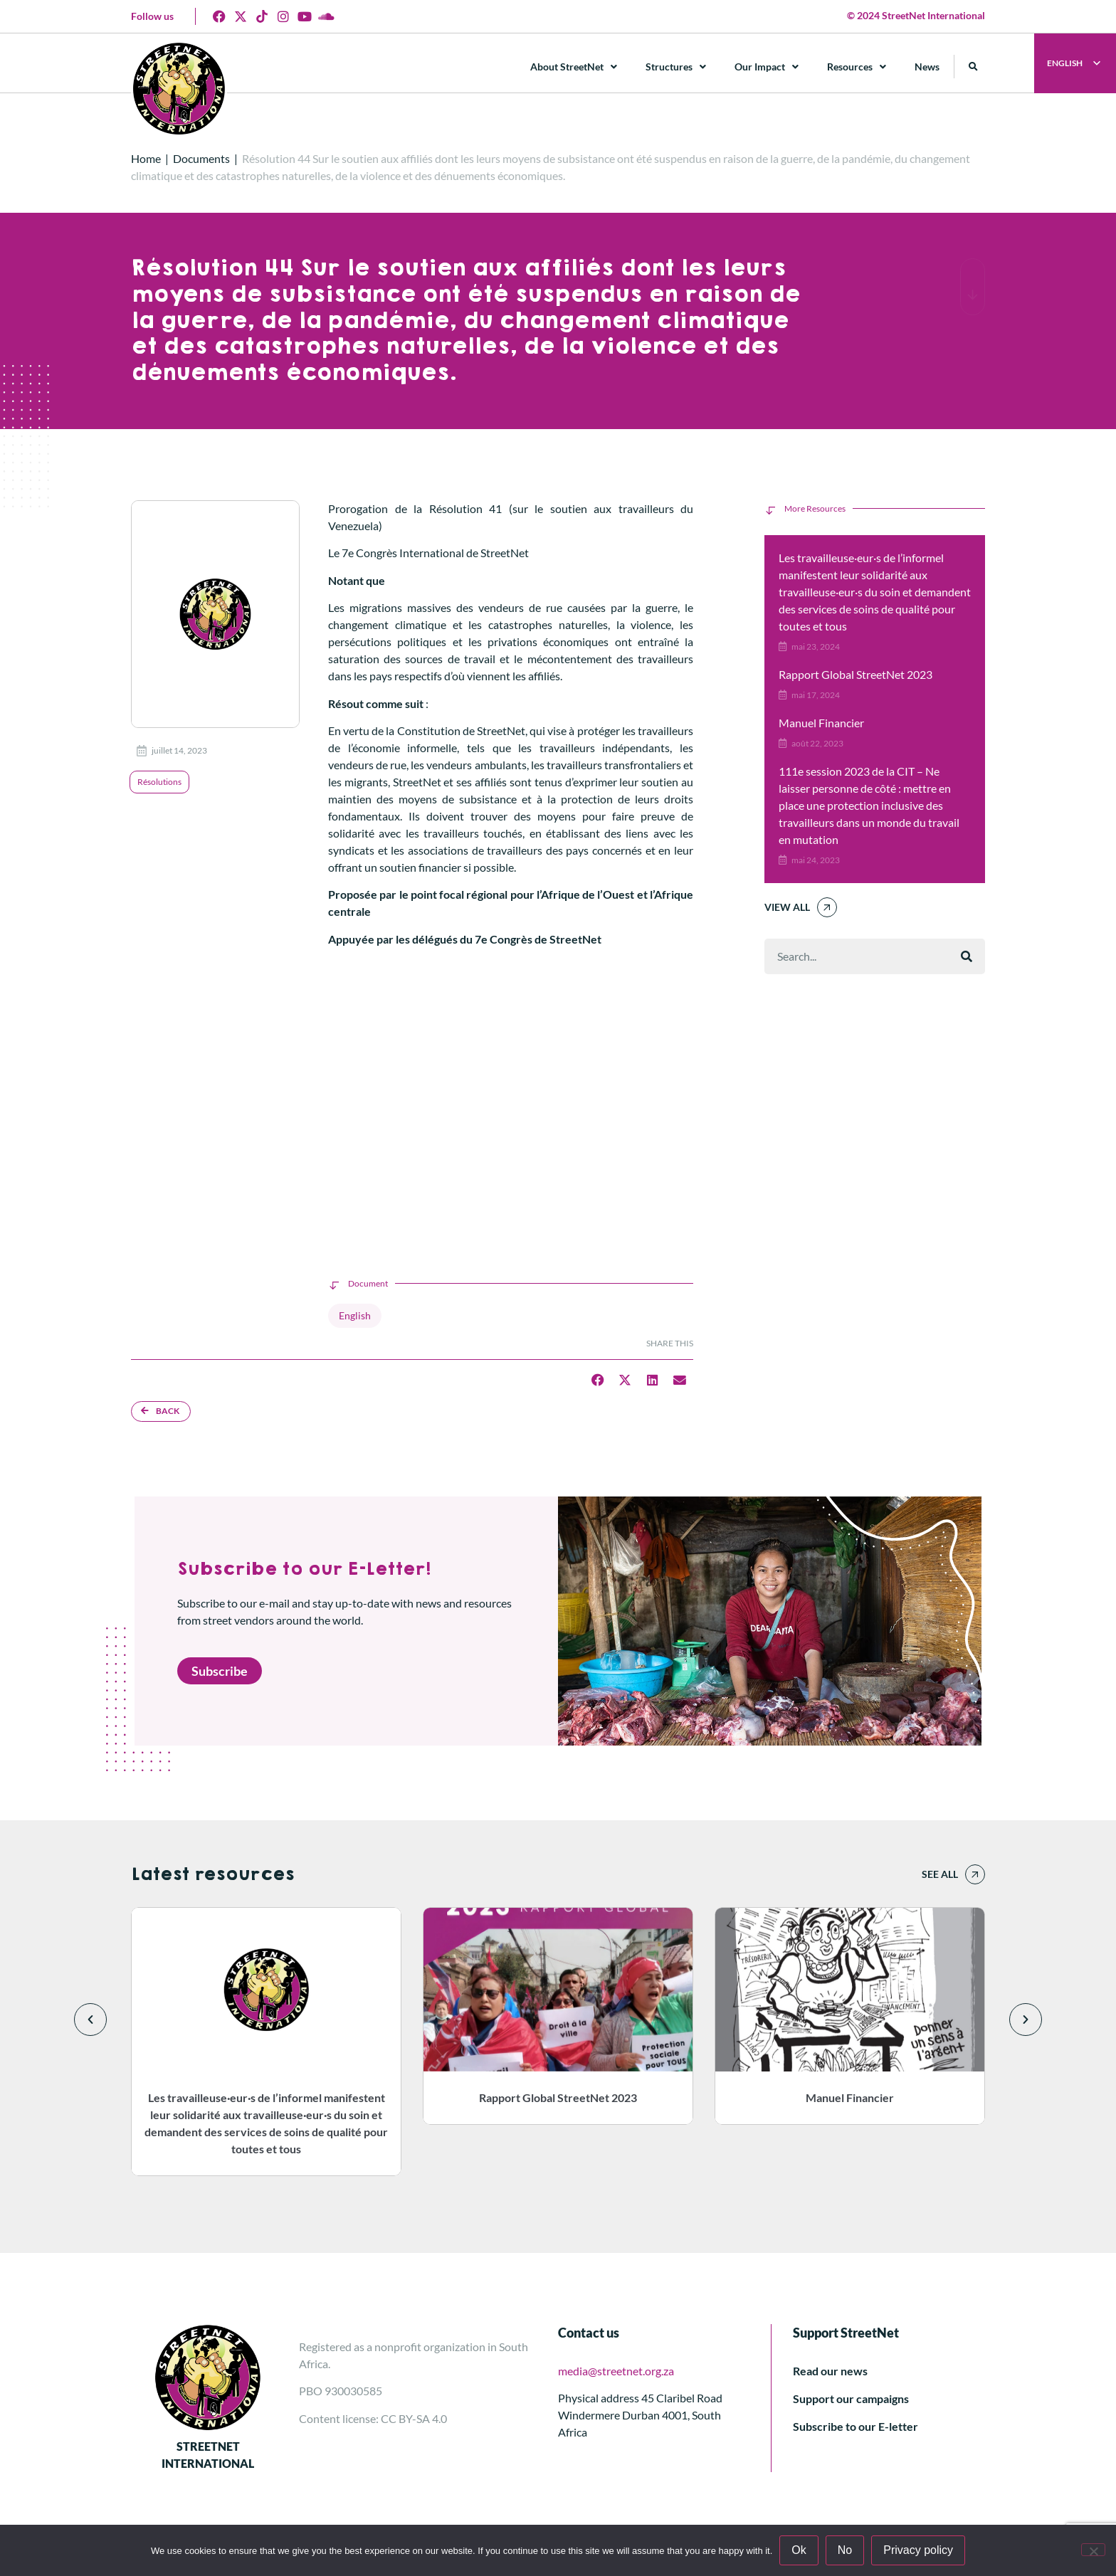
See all (940, 1874)
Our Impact (767, 67)
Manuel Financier (821, 722)
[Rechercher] (966, 956)
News (927, 66)
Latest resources (212, 1874)
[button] (973, 66)
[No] (1093, 2549)
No (845, 2550)
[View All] (827, 907)
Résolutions (159, 781)
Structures (676, 67)
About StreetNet (573, 67)
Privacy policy (918, 2550)
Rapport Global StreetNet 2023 (855, 674)
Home (146, 158)
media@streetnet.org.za (616, 2370)
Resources (856, 67)
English (355, 1315)
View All (787, 907)
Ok (798, 2550)
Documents (201, 158)
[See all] (975, 1874)
